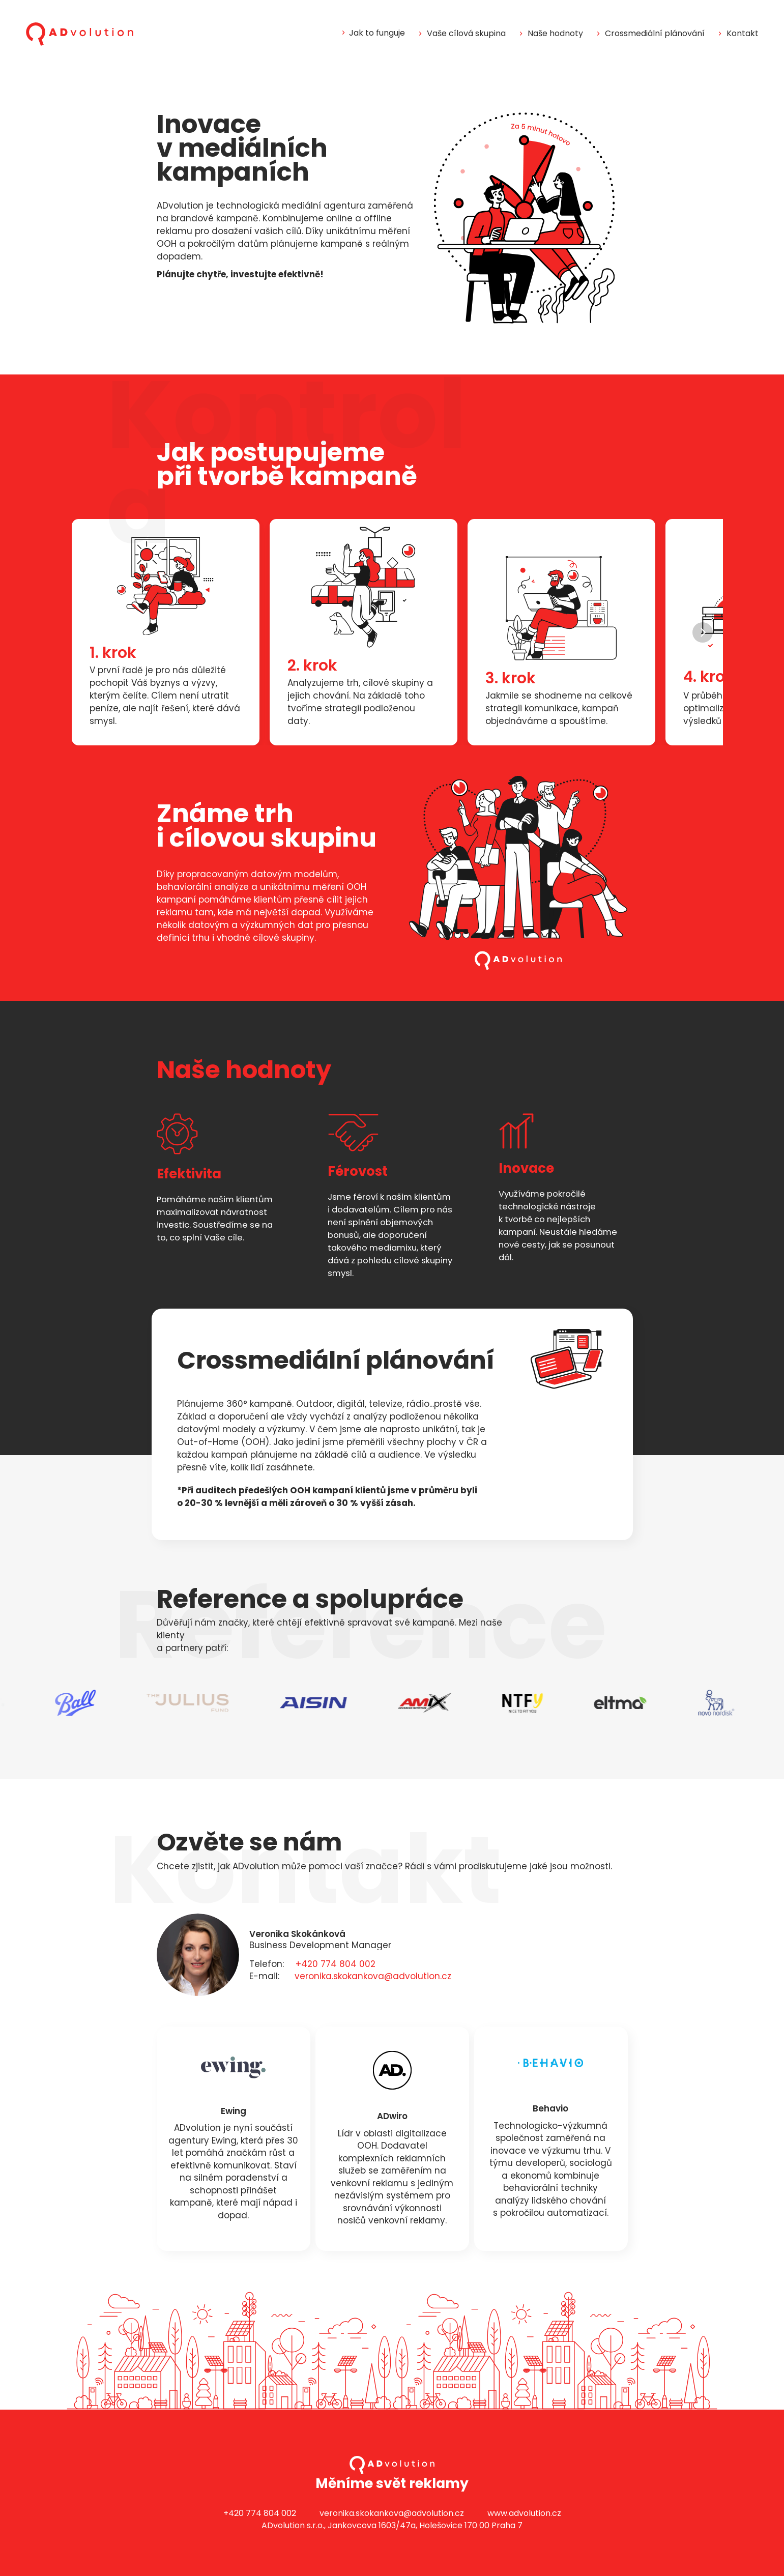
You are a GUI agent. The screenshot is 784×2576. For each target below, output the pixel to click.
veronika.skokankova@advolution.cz (373, 1976)
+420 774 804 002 (335, 1964)
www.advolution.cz (524, 2513)
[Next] (702, 632)
